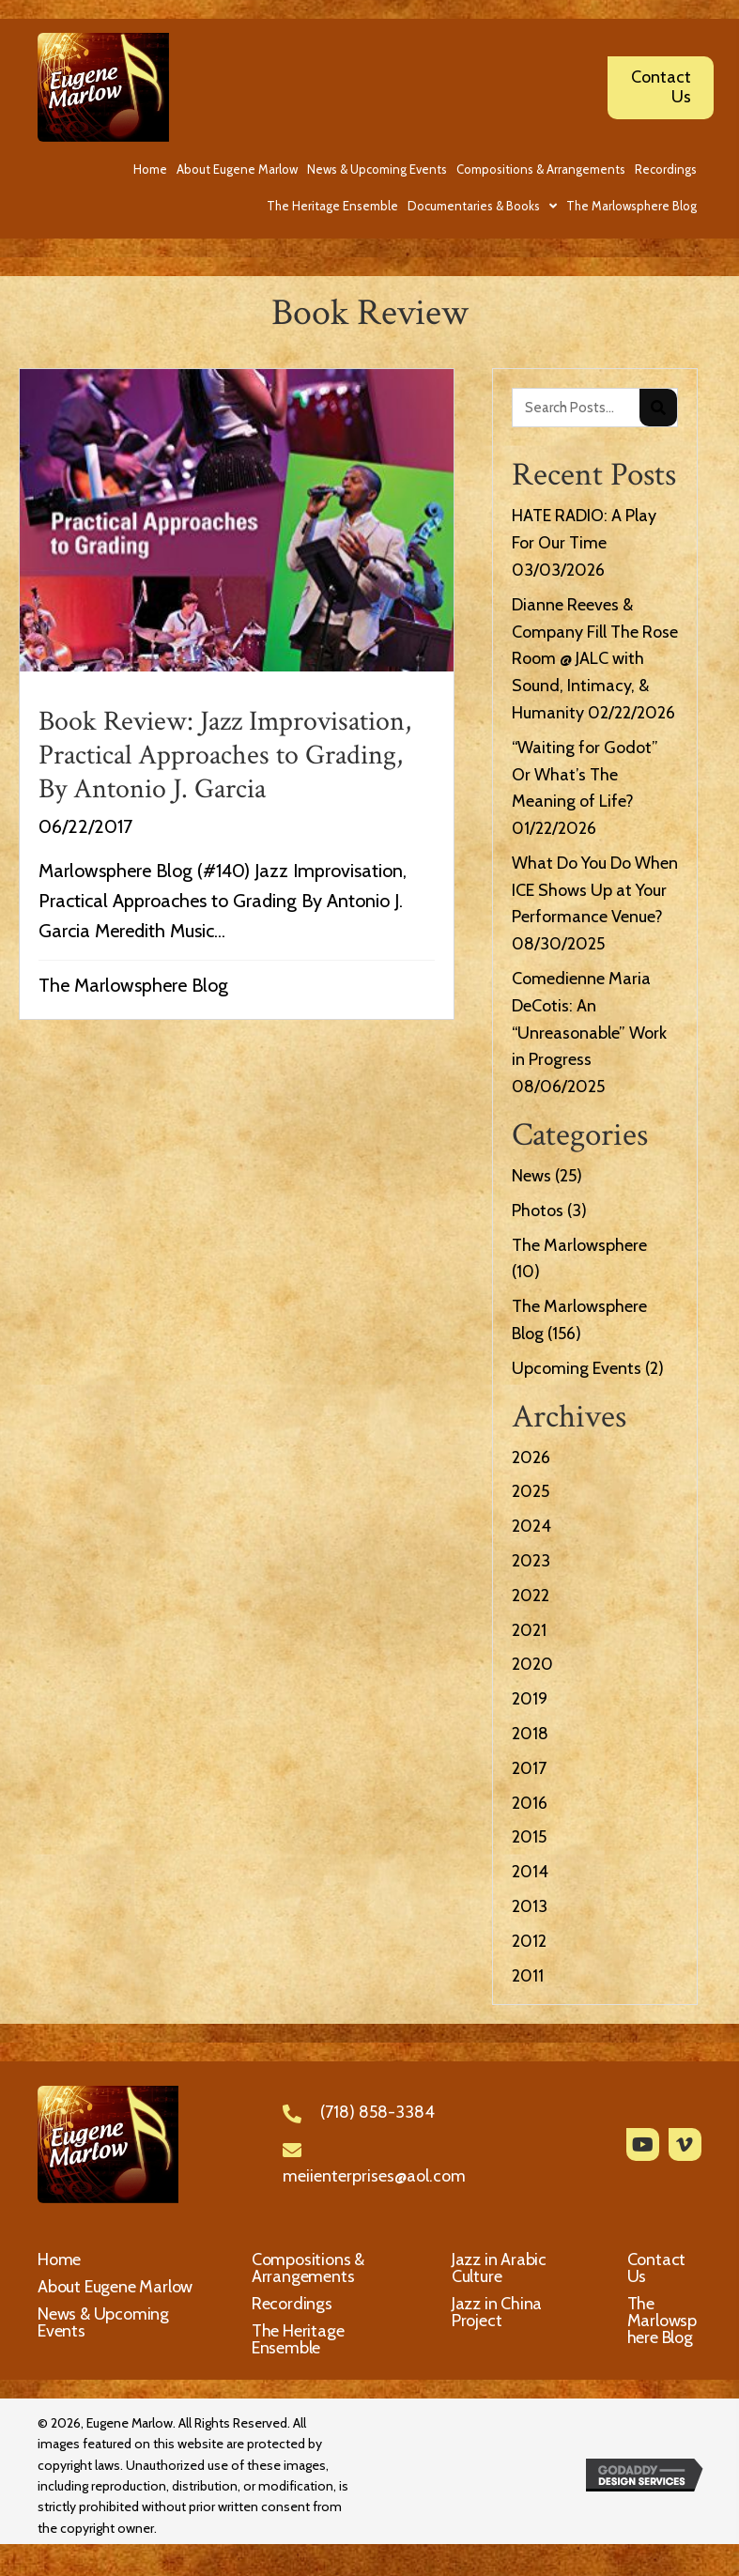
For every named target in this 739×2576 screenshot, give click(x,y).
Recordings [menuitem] (292, 2303)
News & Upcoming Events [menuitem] (103, 2322)
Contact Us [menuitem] (656, 2268)
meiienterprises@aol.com (374, 2176)
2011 (528, 1976)
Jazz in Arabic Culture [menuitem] (499, 2268)
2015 (529, 1837)
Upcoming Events (576, 1368)
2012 (529, 1941)
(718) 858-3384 (377, 2112)
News (531, 1175)
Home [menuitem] (59, 2259)
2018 (530, 1733)
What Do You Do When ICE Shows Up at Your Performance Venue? (595, 890)
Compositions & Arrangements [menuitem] (308, 2268)
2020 (532, 1664)
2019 (529, 1699)
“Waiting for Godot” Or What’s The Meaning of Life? (585, 774)
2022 (530, 1595)
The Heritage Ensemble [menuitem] (298, 2339)
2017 (529, 1768)
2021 (529, 1630)
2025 (530, 1491)
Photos (537, 1210)
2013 (529, 1906)
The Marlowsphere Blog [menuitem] (662, 2320)
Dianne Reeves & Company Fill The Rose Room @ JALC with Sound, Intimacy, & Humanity (595, 658)
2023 (531, 1560)
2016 (529, 1803)
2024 (531, 1526)
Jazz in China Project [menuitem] (497, 2312)
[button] (642, 2144)
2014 (530, 1871)
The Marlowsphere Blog (133, 985)
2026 (531, 1457)
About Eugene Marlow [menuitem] (115, 2286)
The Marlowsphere (579, 1245)
